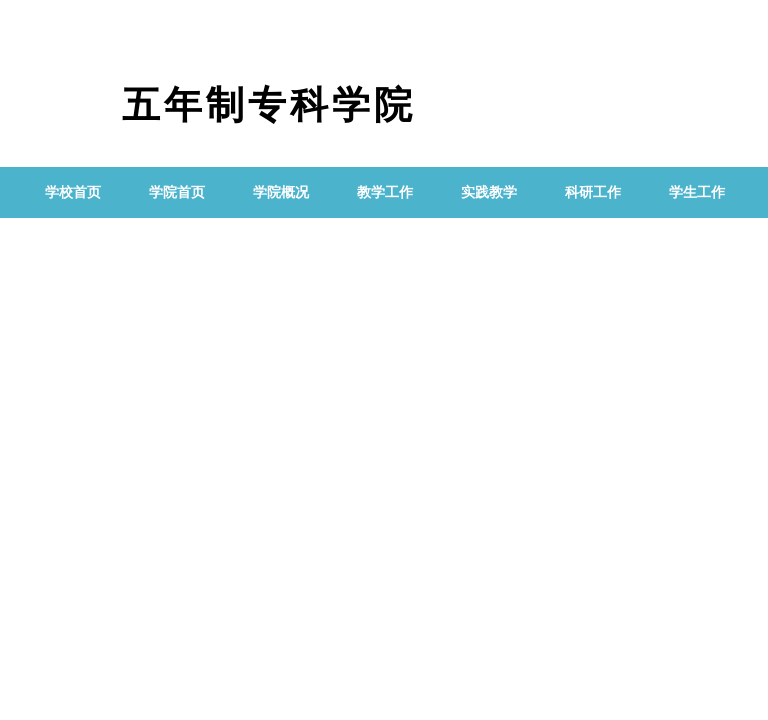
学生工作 (697, 192)
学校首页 (73, 192)
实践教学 (489, 192)
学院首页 (177, 192)
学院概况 (281, 192)
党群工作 (73, 243)
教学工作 (385, 192)
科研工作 (593, 192)
